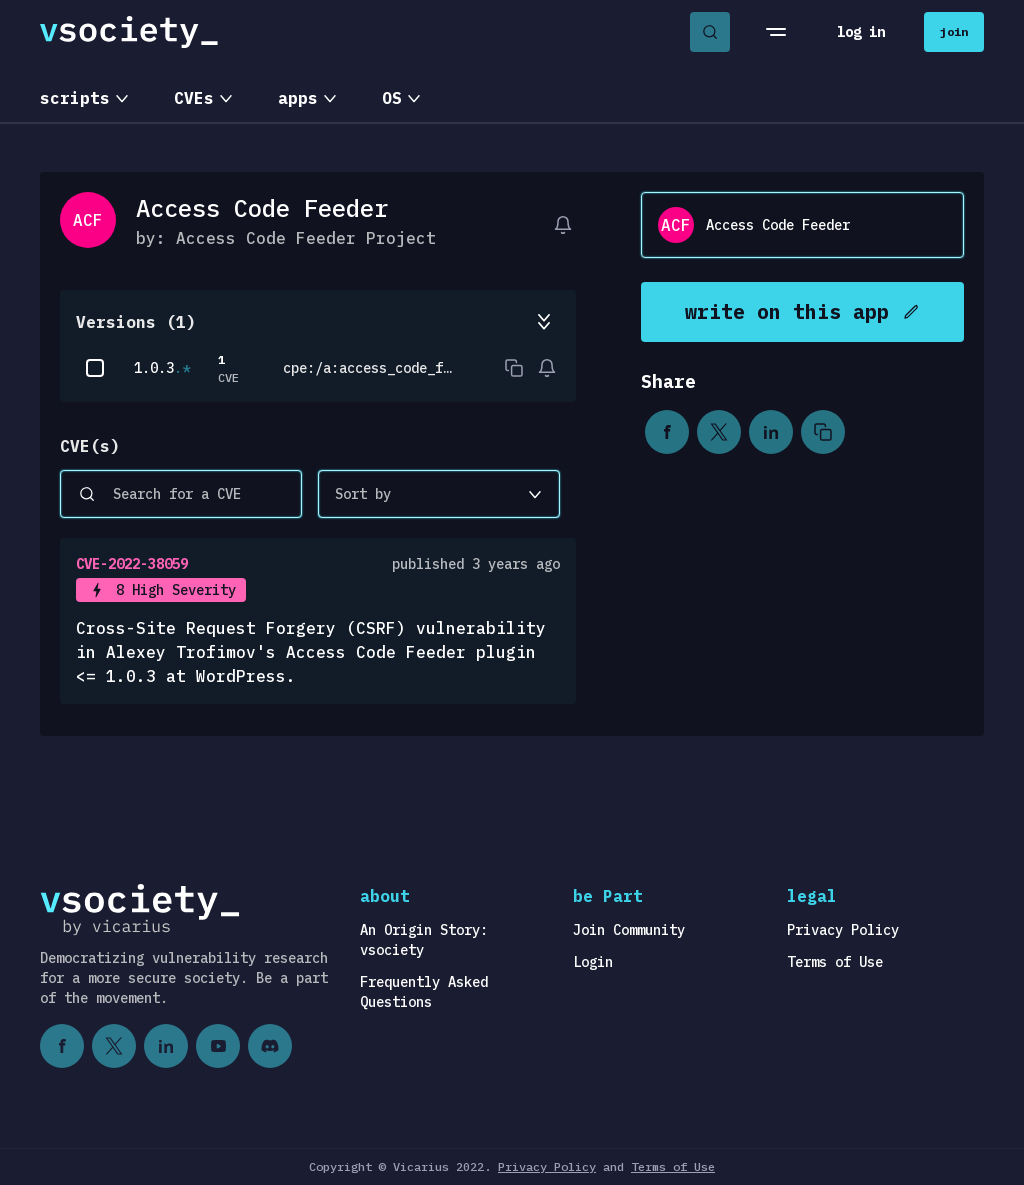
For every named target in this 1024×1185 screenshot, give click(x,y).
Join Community (629, 930)
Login (593, 962)
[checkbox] (95, 368)
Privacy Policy (843, 930)
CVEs (194, 98)
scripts (75, 98)
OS (392, 98)
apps (298, 98)
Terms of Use (835, 962)
